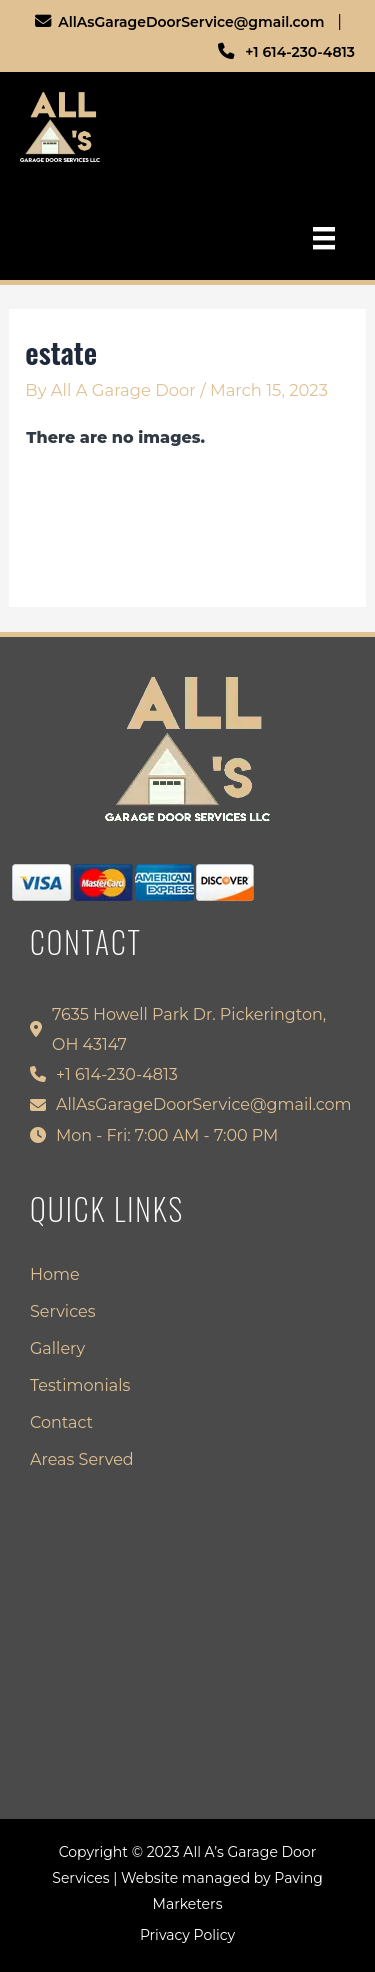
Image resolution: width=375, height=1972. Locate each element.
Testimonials (80, 1386)
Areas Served (82, 1460)
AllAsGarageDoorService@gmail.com (188, 22)
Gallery (57, 1349)
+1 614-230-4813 (294, 52)
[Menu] (324, 238)
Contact (61, 1423)
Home (55, 1275)
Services (62, 1312)
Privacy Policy (187, 1935)
